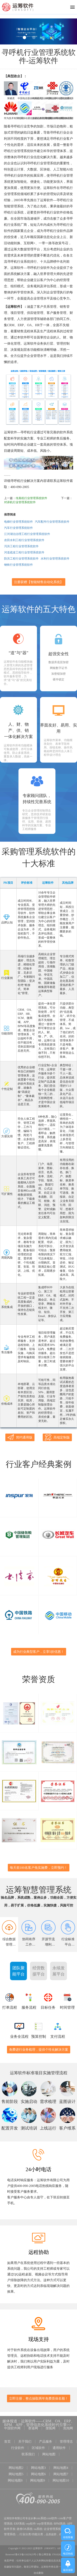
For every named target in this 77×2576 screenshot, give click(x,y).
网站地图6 (38, 2474)
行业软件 (17, 2448)
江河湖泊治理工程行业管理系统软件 (27, 534)
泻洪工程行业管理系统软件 (21, 546)
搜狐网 (50, 2428)
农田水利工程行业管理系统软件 (24, 540)
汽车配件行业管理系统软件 (52, 521)
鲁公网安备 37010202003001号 (55, 2554)
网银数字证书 (58, 668)
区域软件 (38, 2448)
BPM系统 (60, 2523)
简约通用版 (19, 1437)
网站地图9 (37, 2480)
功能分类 (37, 2534)
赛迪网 (33, 2428)
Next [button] (71, 32)
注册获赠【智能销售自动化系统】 (38, 582)
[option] (38, 31)
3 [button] (43, 37)
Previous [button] (5, 32)
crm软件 (52, 2518)
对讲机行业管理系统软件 (20, 502)
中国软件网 (12, 2428)
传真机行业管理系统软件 (31, 498)
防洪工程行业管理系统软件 (21, 558)
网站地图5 (16, 2474)
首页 (7, 2441)
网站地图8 (15, 2480)
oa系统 (38, 2529)
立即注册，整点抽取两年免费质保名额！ (38, 2398)
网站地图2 (16, 2467)
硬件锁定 (58, 679)
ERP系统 (19, 2523)
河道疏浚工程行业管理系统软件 (24, 552)
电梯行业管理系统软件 (18, 521)
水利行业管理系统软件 (55, 558)
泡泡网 (68, 2428)
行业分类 (25, 2534)
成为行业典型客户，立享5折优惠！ (38, 1651)
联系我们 (28, 2454)
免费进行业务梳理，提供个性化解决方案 (38, 2049)
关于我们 (24, 2441)
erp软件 (31, 2523)
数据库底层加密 (58, 662)
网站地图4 (60, 2467)
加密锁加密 (58, 673)
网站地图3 (38, 2467)
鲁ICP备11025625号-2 (26, 2554)
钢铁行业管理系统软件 (18, 564)
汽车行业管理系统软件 (18, 527)
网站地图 (48, 2454)
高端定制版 (57, 1437)
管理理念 (66, 2441)
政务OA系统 (24, 2529)
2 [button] (34, 37)
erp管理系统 (44, 2523)
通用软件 (59, 2448)
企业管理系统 (52, 2529)
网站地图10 (61, 2480)
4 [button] (52, 37)
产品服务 (45, 2441)
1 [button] (24, 37)
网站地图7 (60, 2474)
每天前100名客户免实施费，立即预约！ (38, 1867)
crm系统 (41, 2518)
